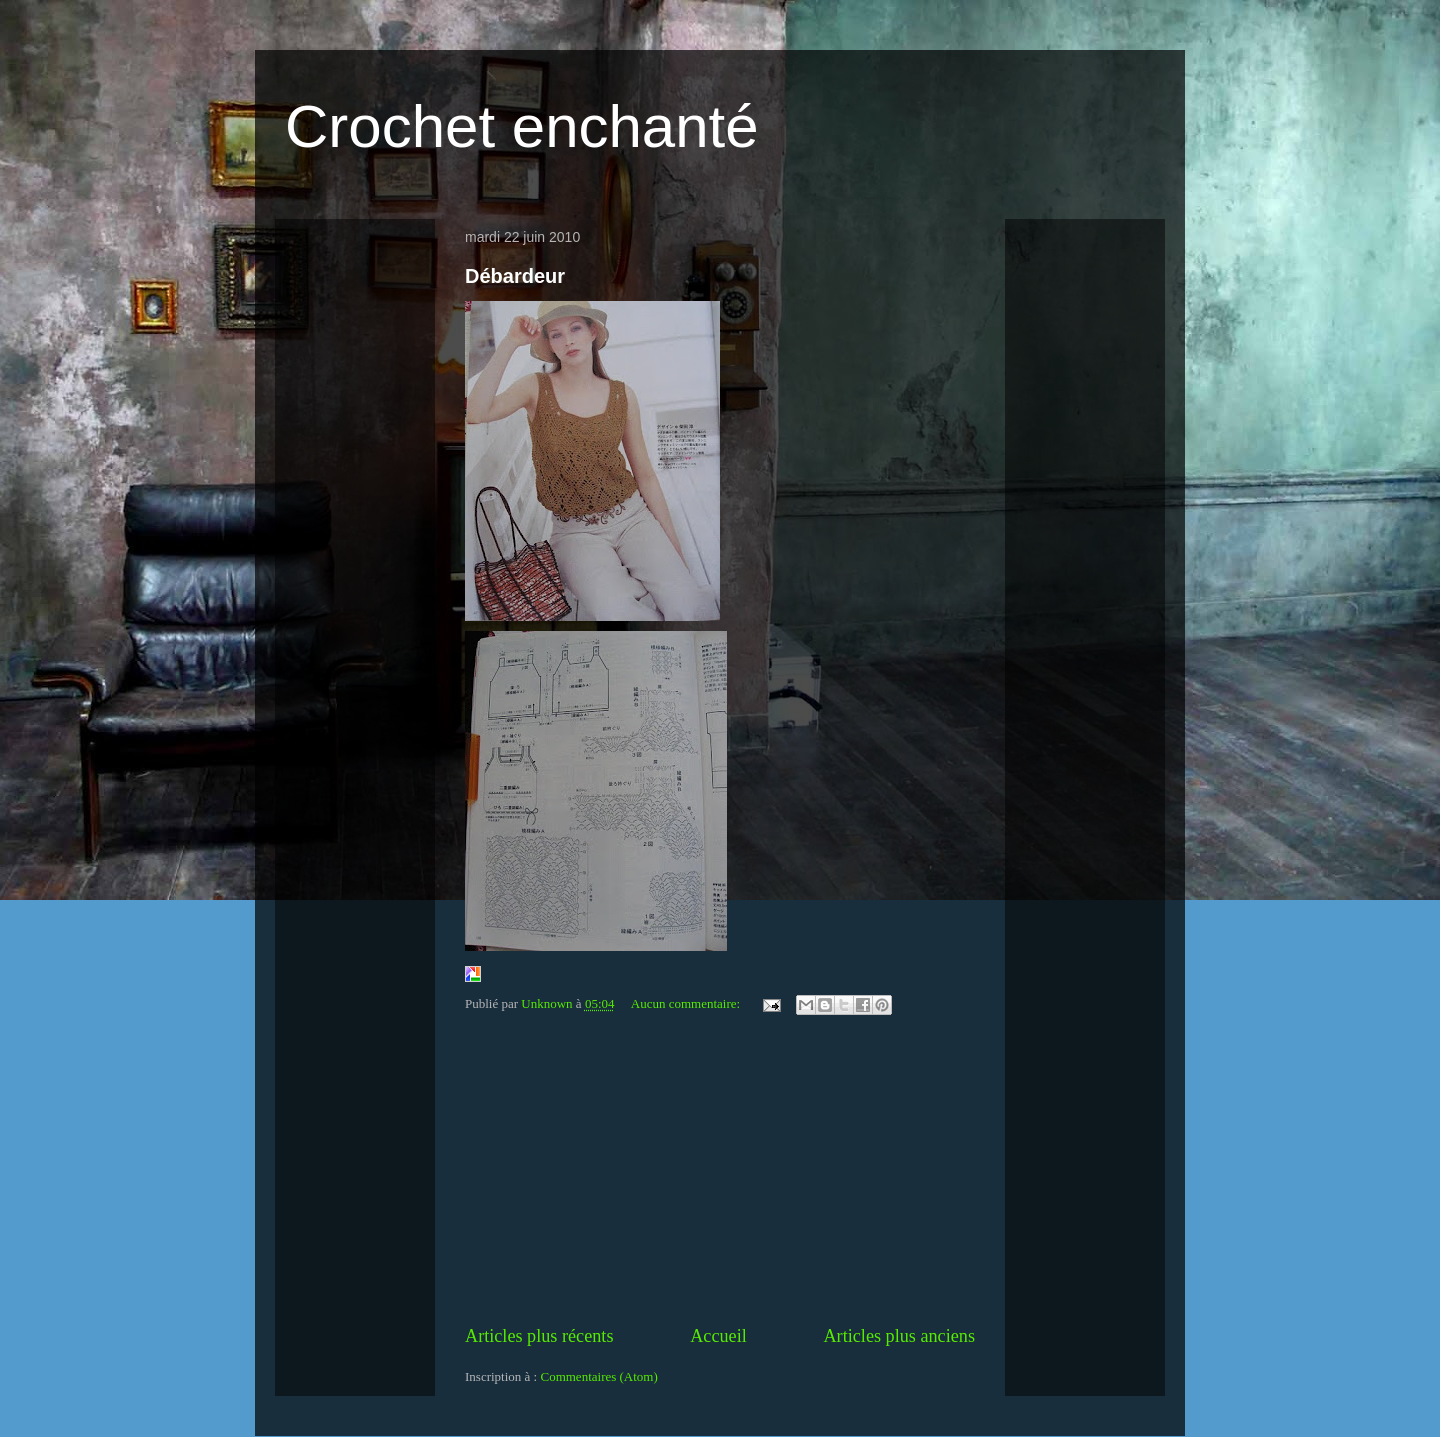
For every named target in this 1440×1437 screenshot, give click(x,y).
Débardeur (515, 276)
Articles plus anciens (899, 1336)
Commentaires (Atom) (598, 1376)
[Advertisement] (720, 1173)
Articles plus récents (539, 1336)
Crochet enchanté (522, 126)
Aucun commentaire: (687, 1003)
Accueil (718, 1336)
